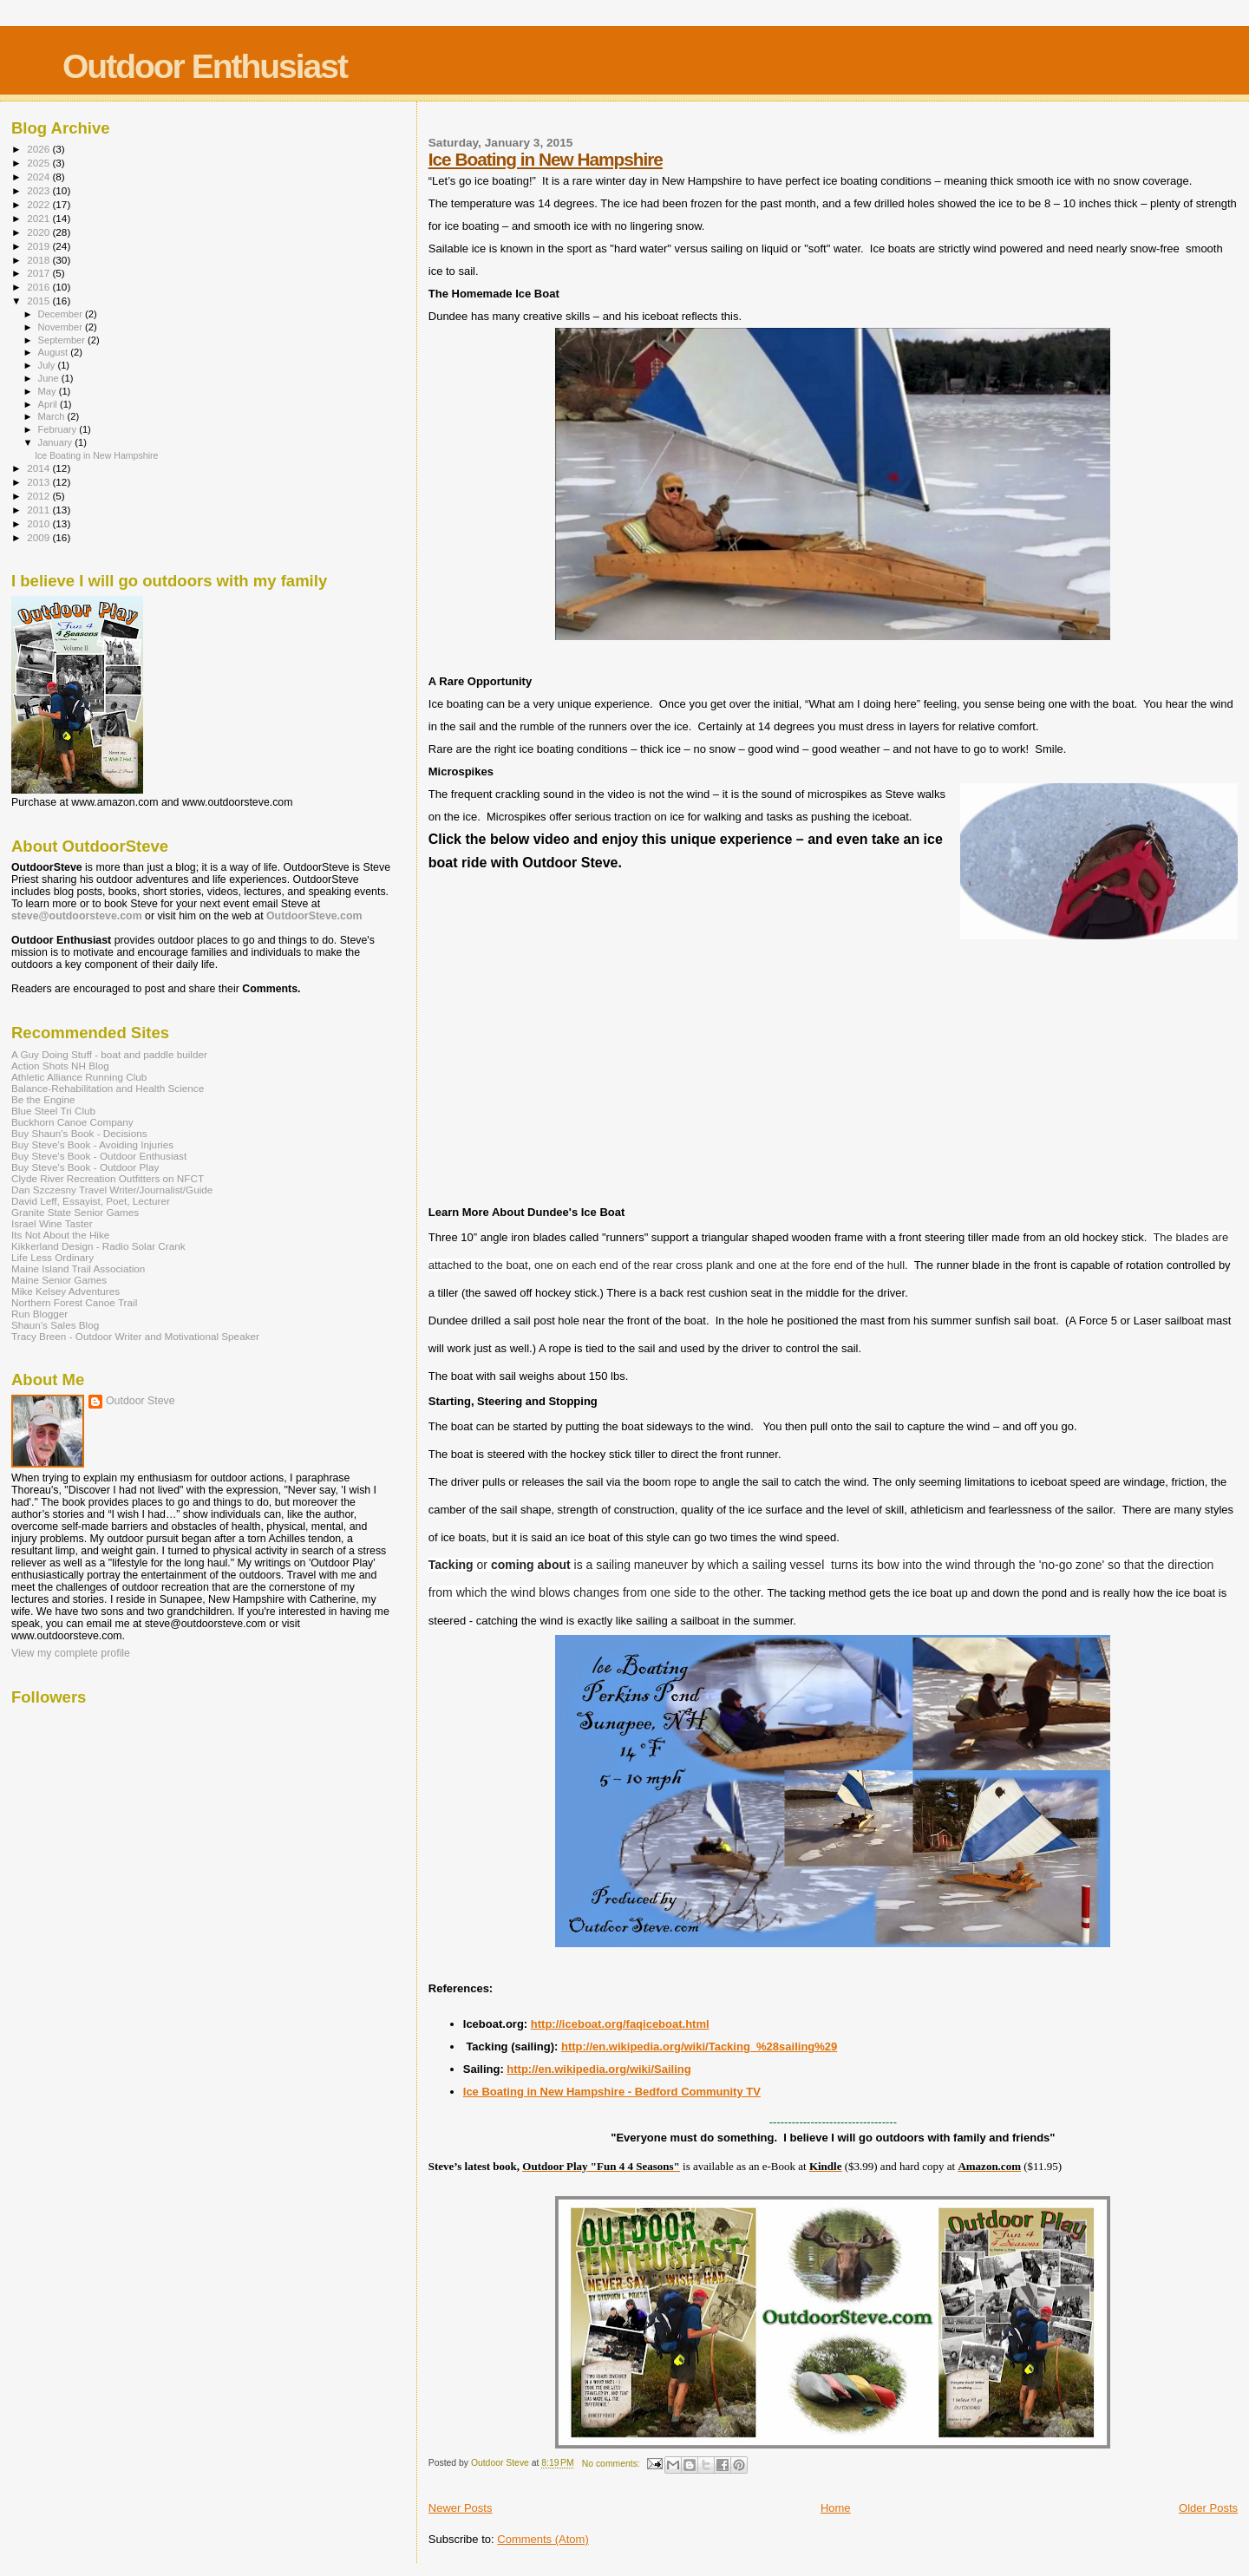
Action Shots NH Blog (60, 1065)
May (48, 391)
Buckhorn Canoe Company (72, 1122)
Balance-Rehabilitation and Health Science (107, 1088)
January (56, 442)
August (54, 352)
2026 (39, 148)
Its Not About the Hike (60, 1234)
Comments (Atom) (542, 2539)
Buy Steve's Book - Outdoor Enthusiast (98, 1155)
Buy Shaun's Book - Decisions (79, 1133)
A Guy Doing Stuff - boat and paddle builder (109, 1054)
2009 (39, 537)
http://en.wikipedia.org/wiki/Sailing (598, 2069)
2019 (39, 246)
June (50, 378)
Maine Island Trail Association (78, 1268)
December (61, 314)
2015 (39, 300)
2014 (39, 468)
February (59, 429)
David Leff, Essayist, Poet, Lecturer (90, 1200)
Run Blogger (39, 1313)
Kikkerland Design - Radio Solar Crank (98, 1246)
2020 (39, 232)
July (48, 365)
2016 (39, 286)
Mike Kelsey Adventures (65, 1291)
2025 (39, 162)
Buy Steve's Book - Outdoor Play (85, 1167)
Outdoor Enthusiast (204, 66)
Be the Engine (43, 1099)
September (63, 340)
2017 (39, 272)
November (61, 327)
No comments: (612, 2463)
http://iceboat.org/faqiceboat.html (620, 2023)
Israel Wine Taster (52, 1223)
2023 (39, 190)
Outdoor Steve (140, 1401)
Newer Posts (460, 2507)
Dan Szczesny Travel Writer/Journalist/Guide (112, 1189)
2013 (39, 481)
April (49, 404)
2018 (39, 259)
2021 (39, 218)
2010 (39, 523)
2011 (39, 509)
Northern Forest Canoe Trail (74, 1302)
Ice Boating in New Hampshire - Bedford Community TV (612, 2091)
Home (836, 2507)
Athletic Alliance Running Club (79, 1076)
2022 (39, 204)
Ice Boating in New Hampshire (545, 159)
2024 (39, 176)
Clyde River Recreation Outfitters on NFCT (107, 1178)
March (53, 416)
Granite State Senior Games (75, 1212)
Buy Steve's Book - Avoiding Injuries (92, 1144)
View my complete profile (70, 1653)
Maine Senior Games (59, 1279)
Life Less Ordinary (52, 1257)
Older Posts (1208, 2507)
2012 (39, 495)
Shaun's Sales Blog (55, 1324)
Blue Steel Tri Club (53, 1110)
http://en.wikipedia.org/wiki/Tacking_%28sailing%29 (699, 2046)
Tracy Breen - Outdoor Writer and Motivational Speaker (135, 1336)
